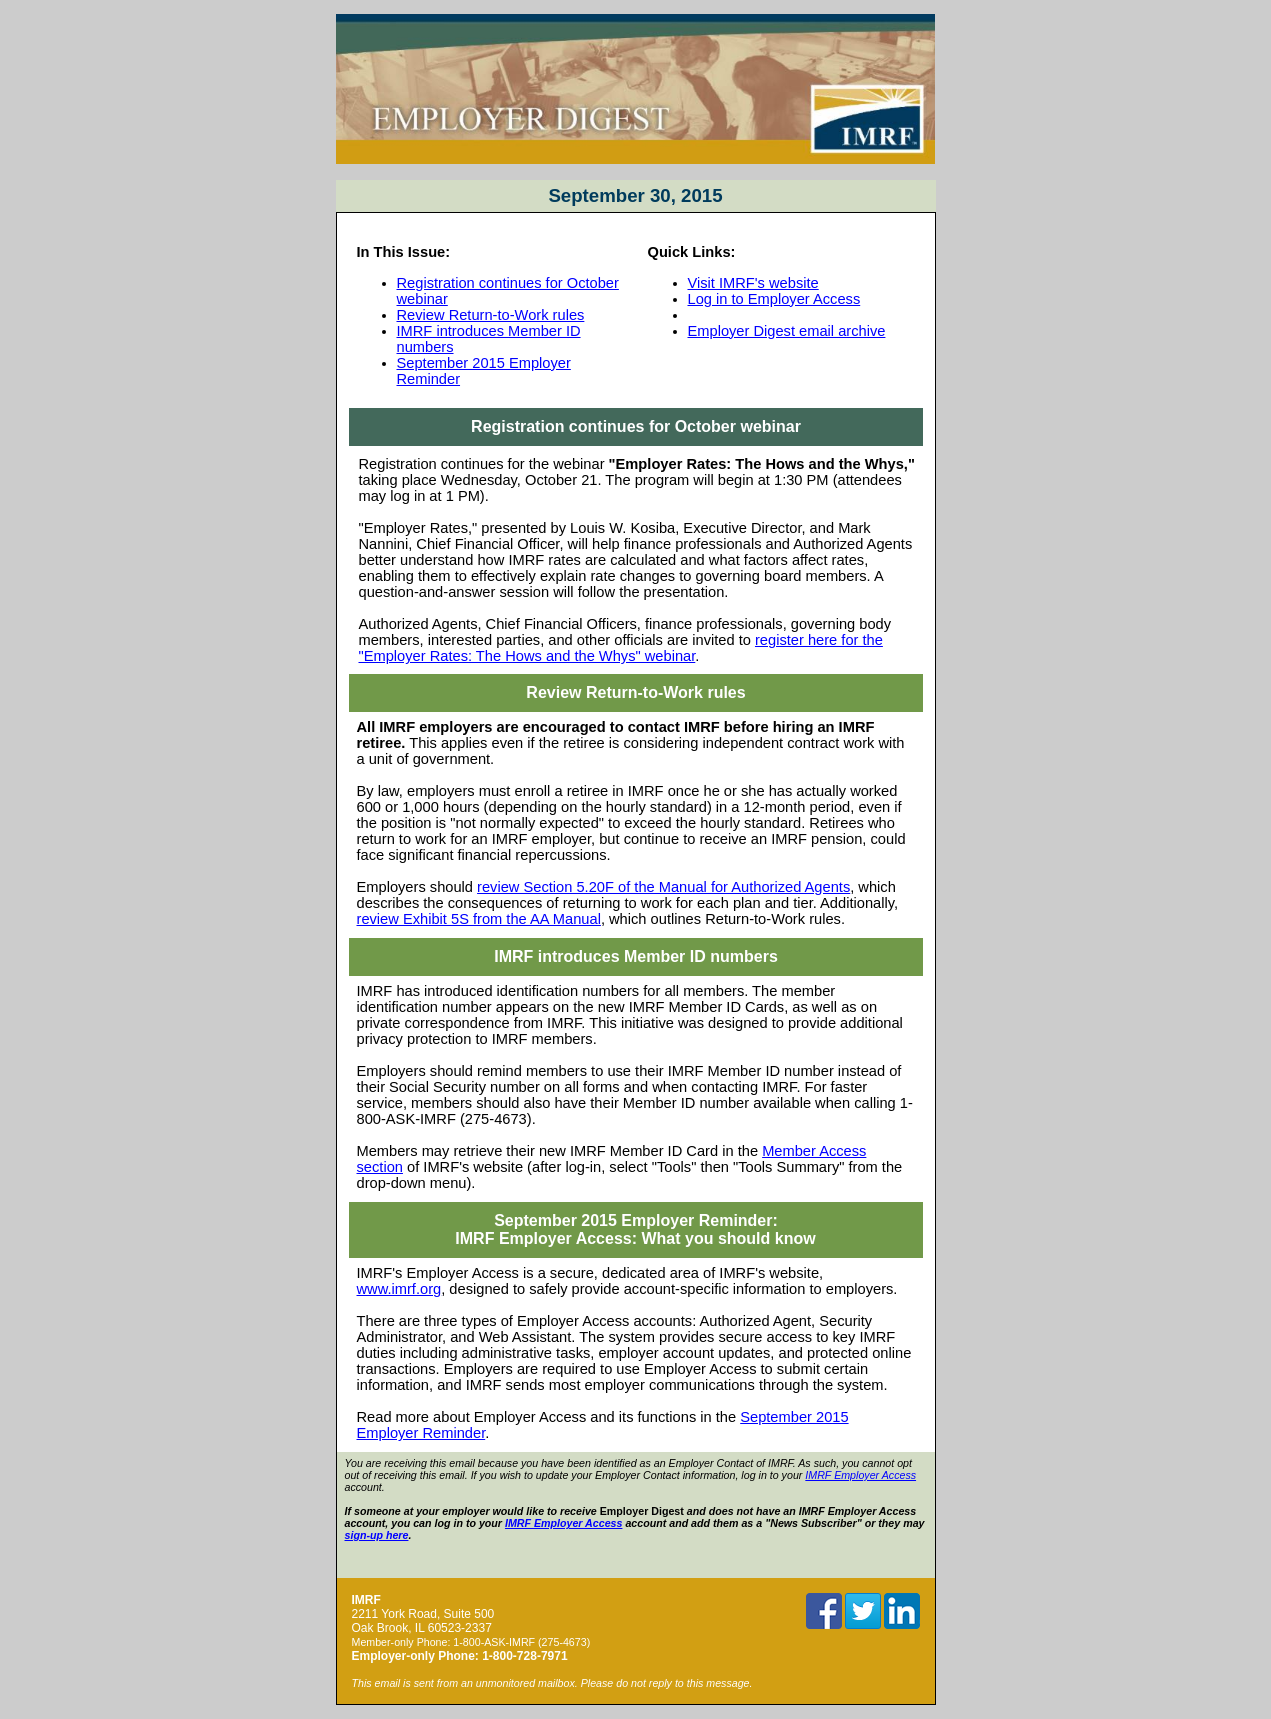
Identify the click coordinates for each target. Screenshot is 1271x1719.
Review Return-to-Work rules (491, 315)
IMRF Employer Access (860, 1475)
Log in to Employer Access (774, 299)
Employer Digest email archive (787, 331)
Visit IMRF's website (753, 283)
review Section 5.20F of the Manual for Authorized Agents (663, 887)
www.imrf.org (399, 1289)
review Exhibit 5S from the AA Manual (479, 919)
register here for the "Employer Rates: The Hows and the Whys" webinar (621, 648)
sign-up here (377, 1535)
